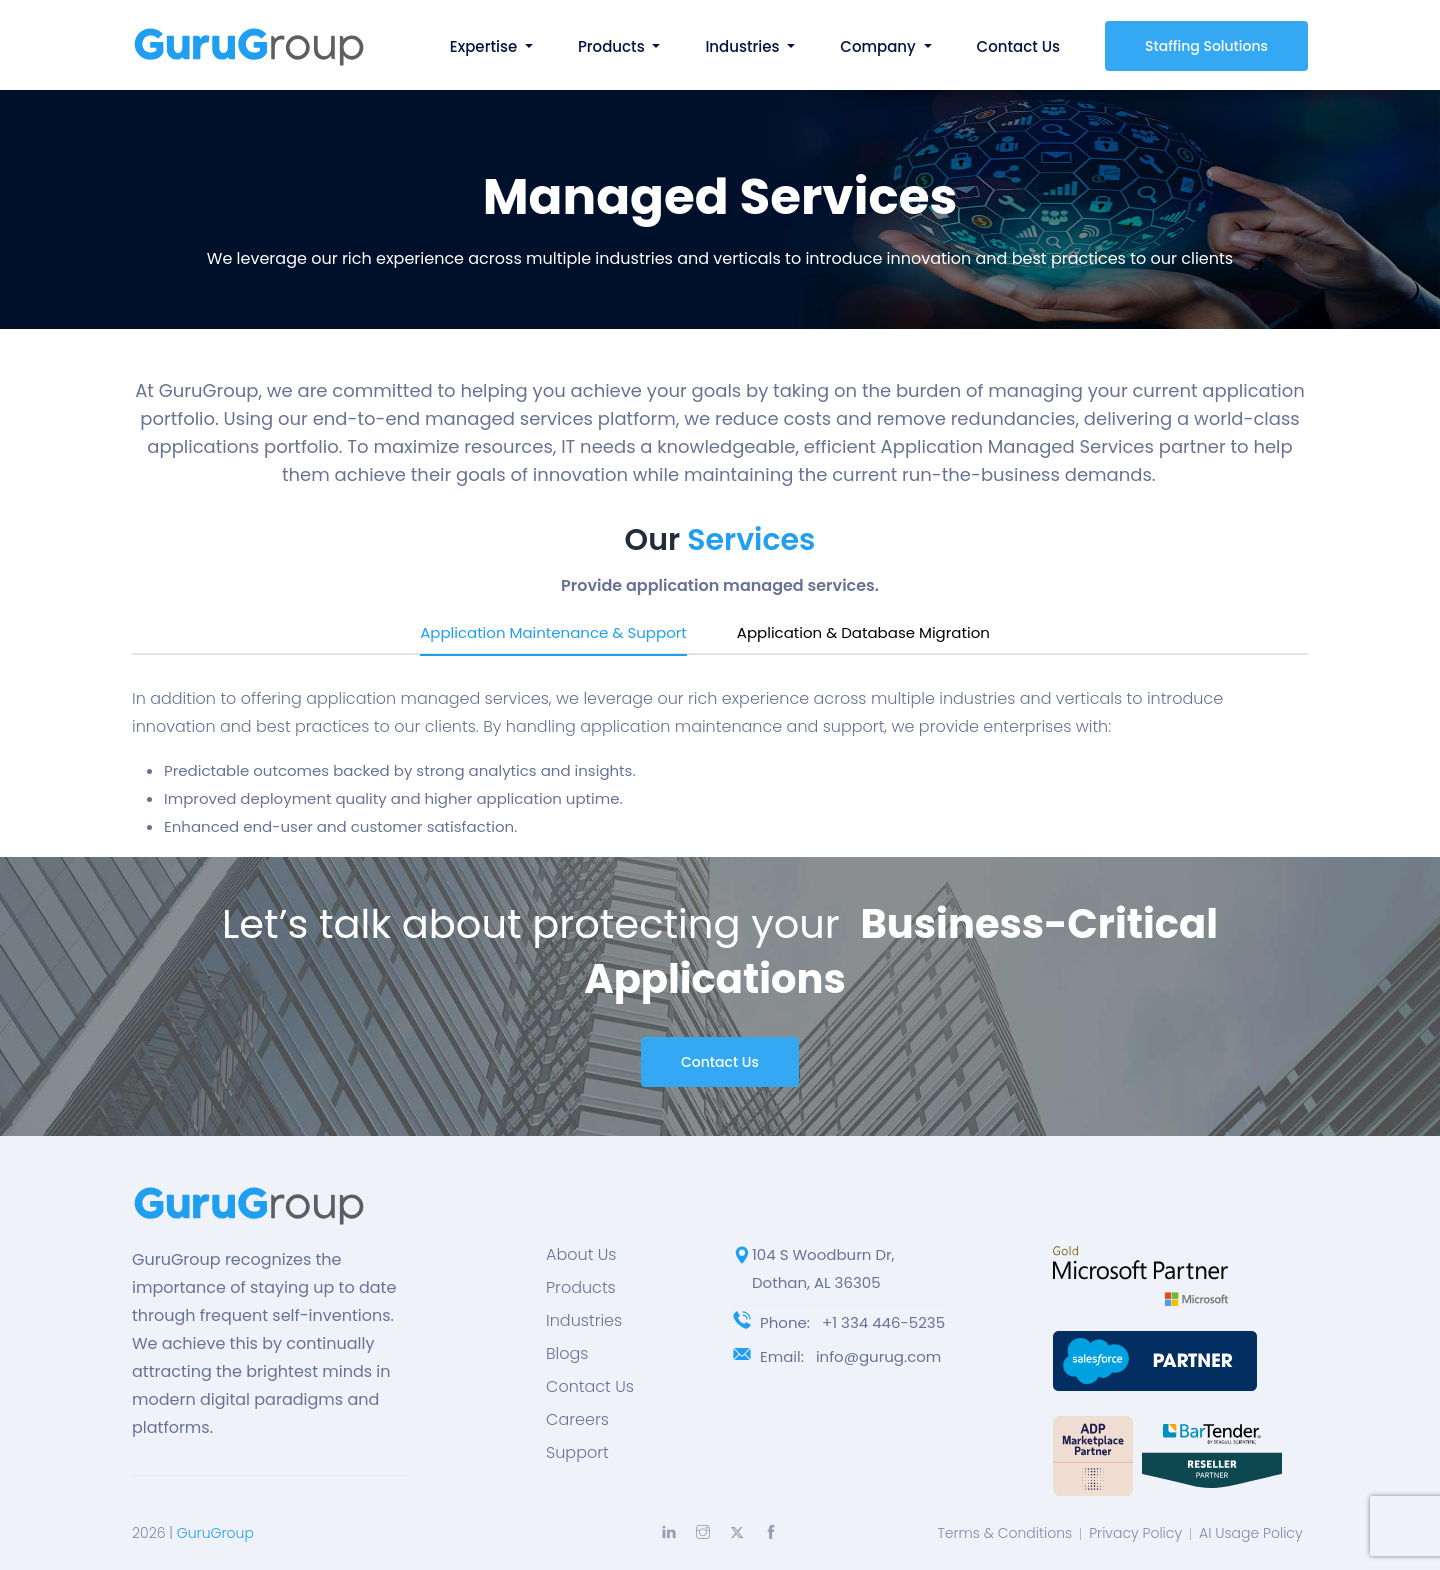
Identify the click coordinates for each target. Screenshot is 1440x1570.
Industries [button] (744, 46)
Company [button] (879, 46)
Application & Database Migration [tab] (863, 632)
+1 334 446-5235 (883, 1322)
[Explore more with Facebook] (771, 1532)
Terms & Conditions (1004, 1533)
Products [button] (613, 46)
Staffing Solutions (1206, 46)
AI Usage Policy (1251, 1533)
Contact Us (1019, 46)
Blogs (567, 1354)
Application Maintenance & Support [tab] (553, 632)
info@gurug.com (878, 1356)
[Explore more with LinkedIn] (669, 1532)
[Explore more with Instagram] (703, 1532)
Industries (584, 1321)
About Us (581, 1255)
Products (581, 1288)
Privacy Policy (1135, 1533)
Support (577, 1453)
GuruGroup (215, 1533)
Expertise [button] (485, 46)
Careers (577, 1420)
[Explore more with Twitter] (737, 1533)
